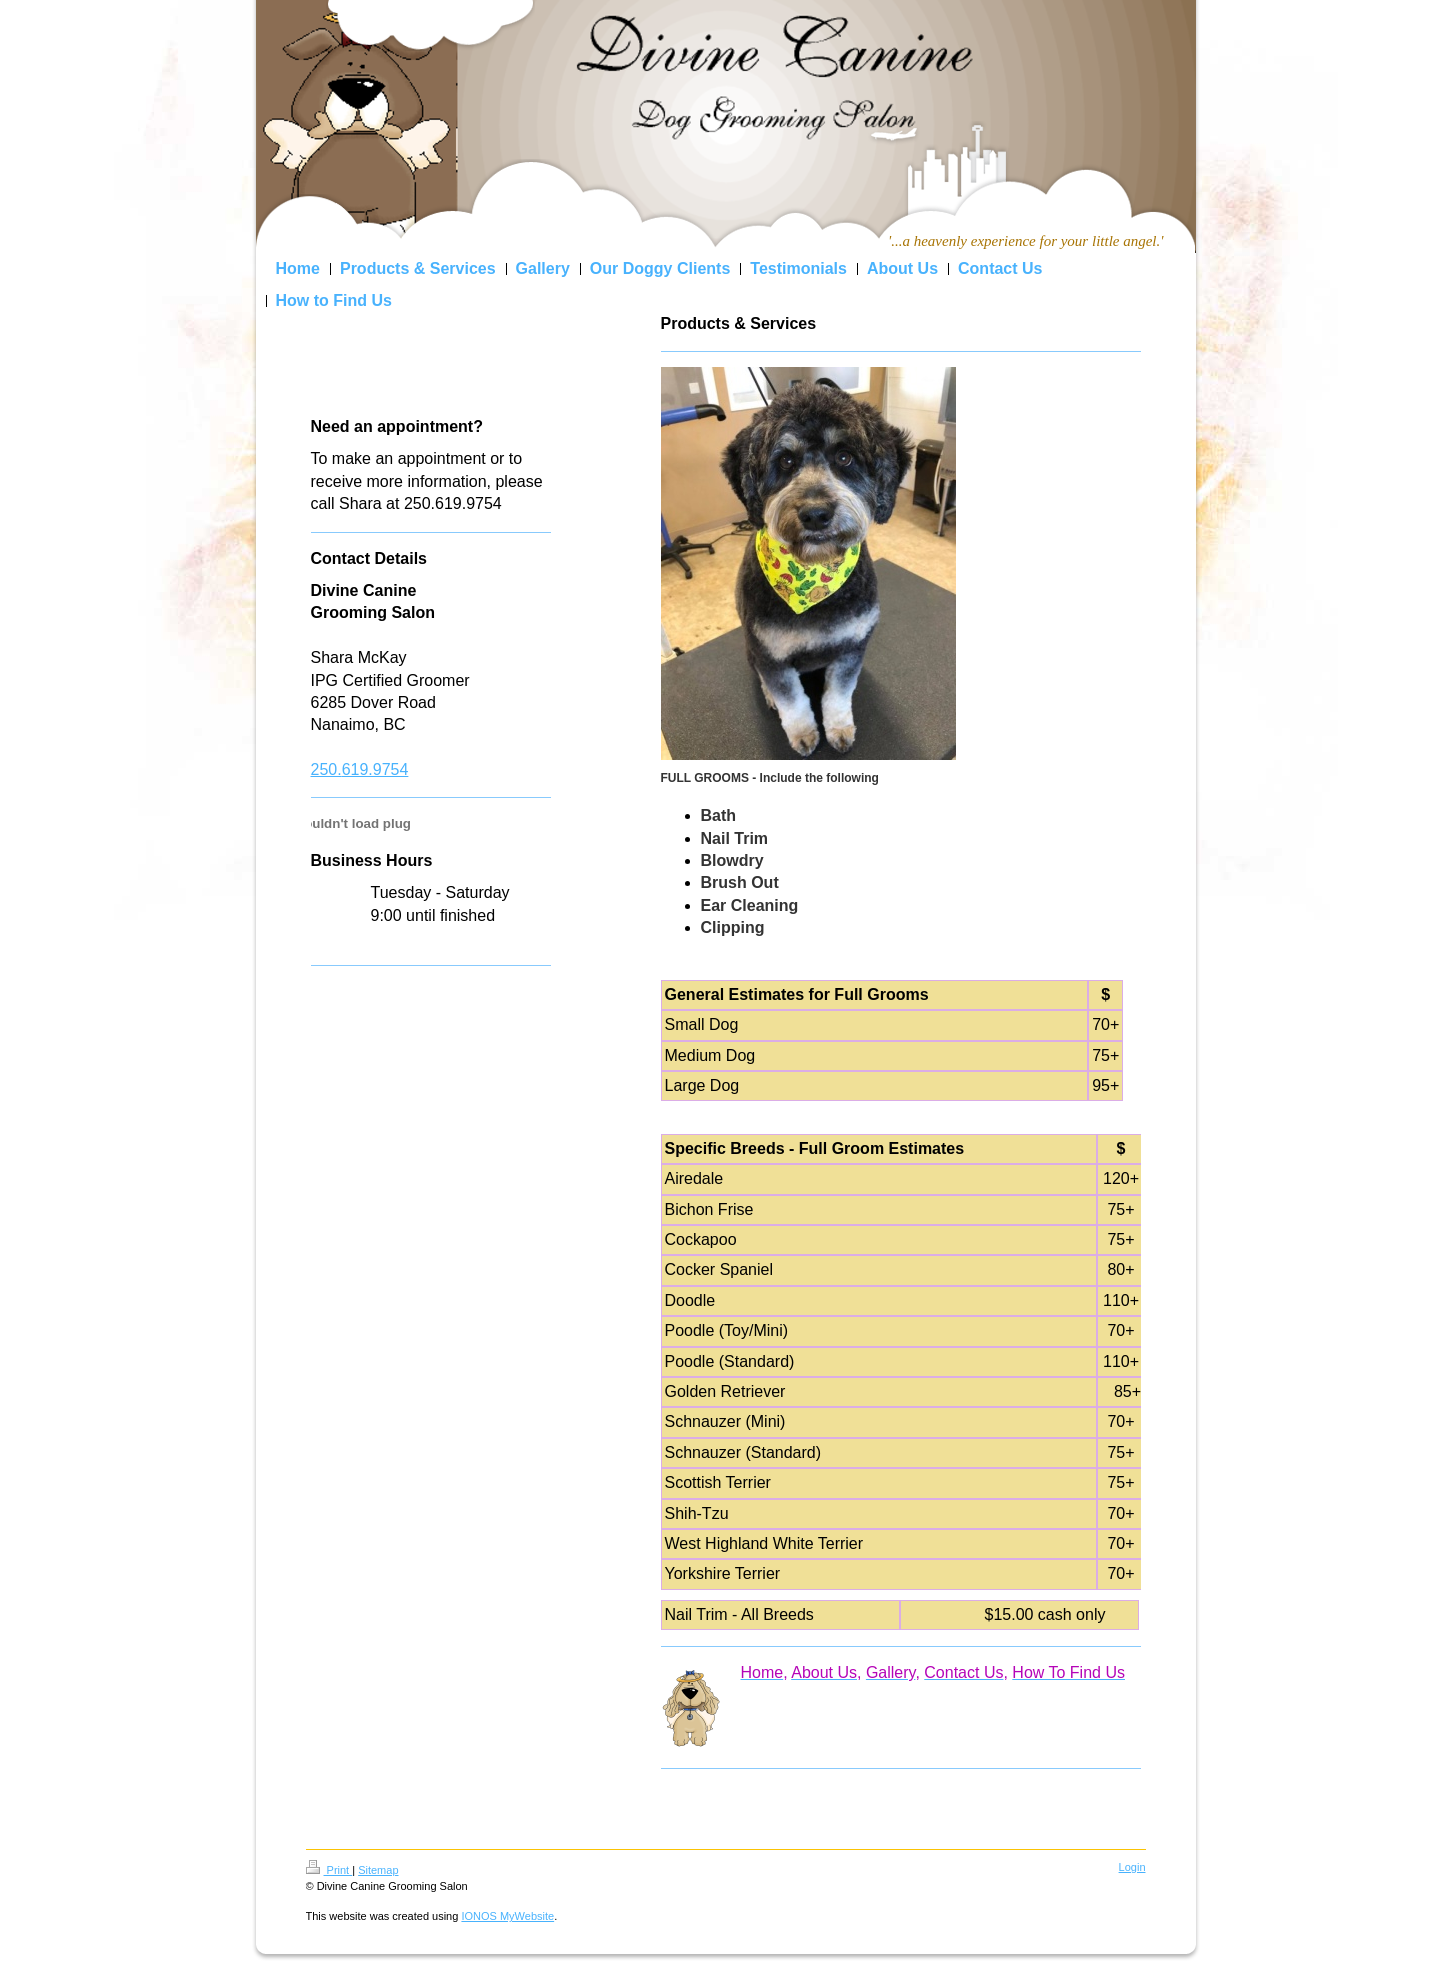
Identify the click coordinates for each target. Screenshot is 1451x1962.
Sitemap (378, 1870)
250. (326, 769)
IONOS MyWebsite (507, 1916)
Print (329, 1870)
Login (1132, 1867)
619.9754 (375, 769)
